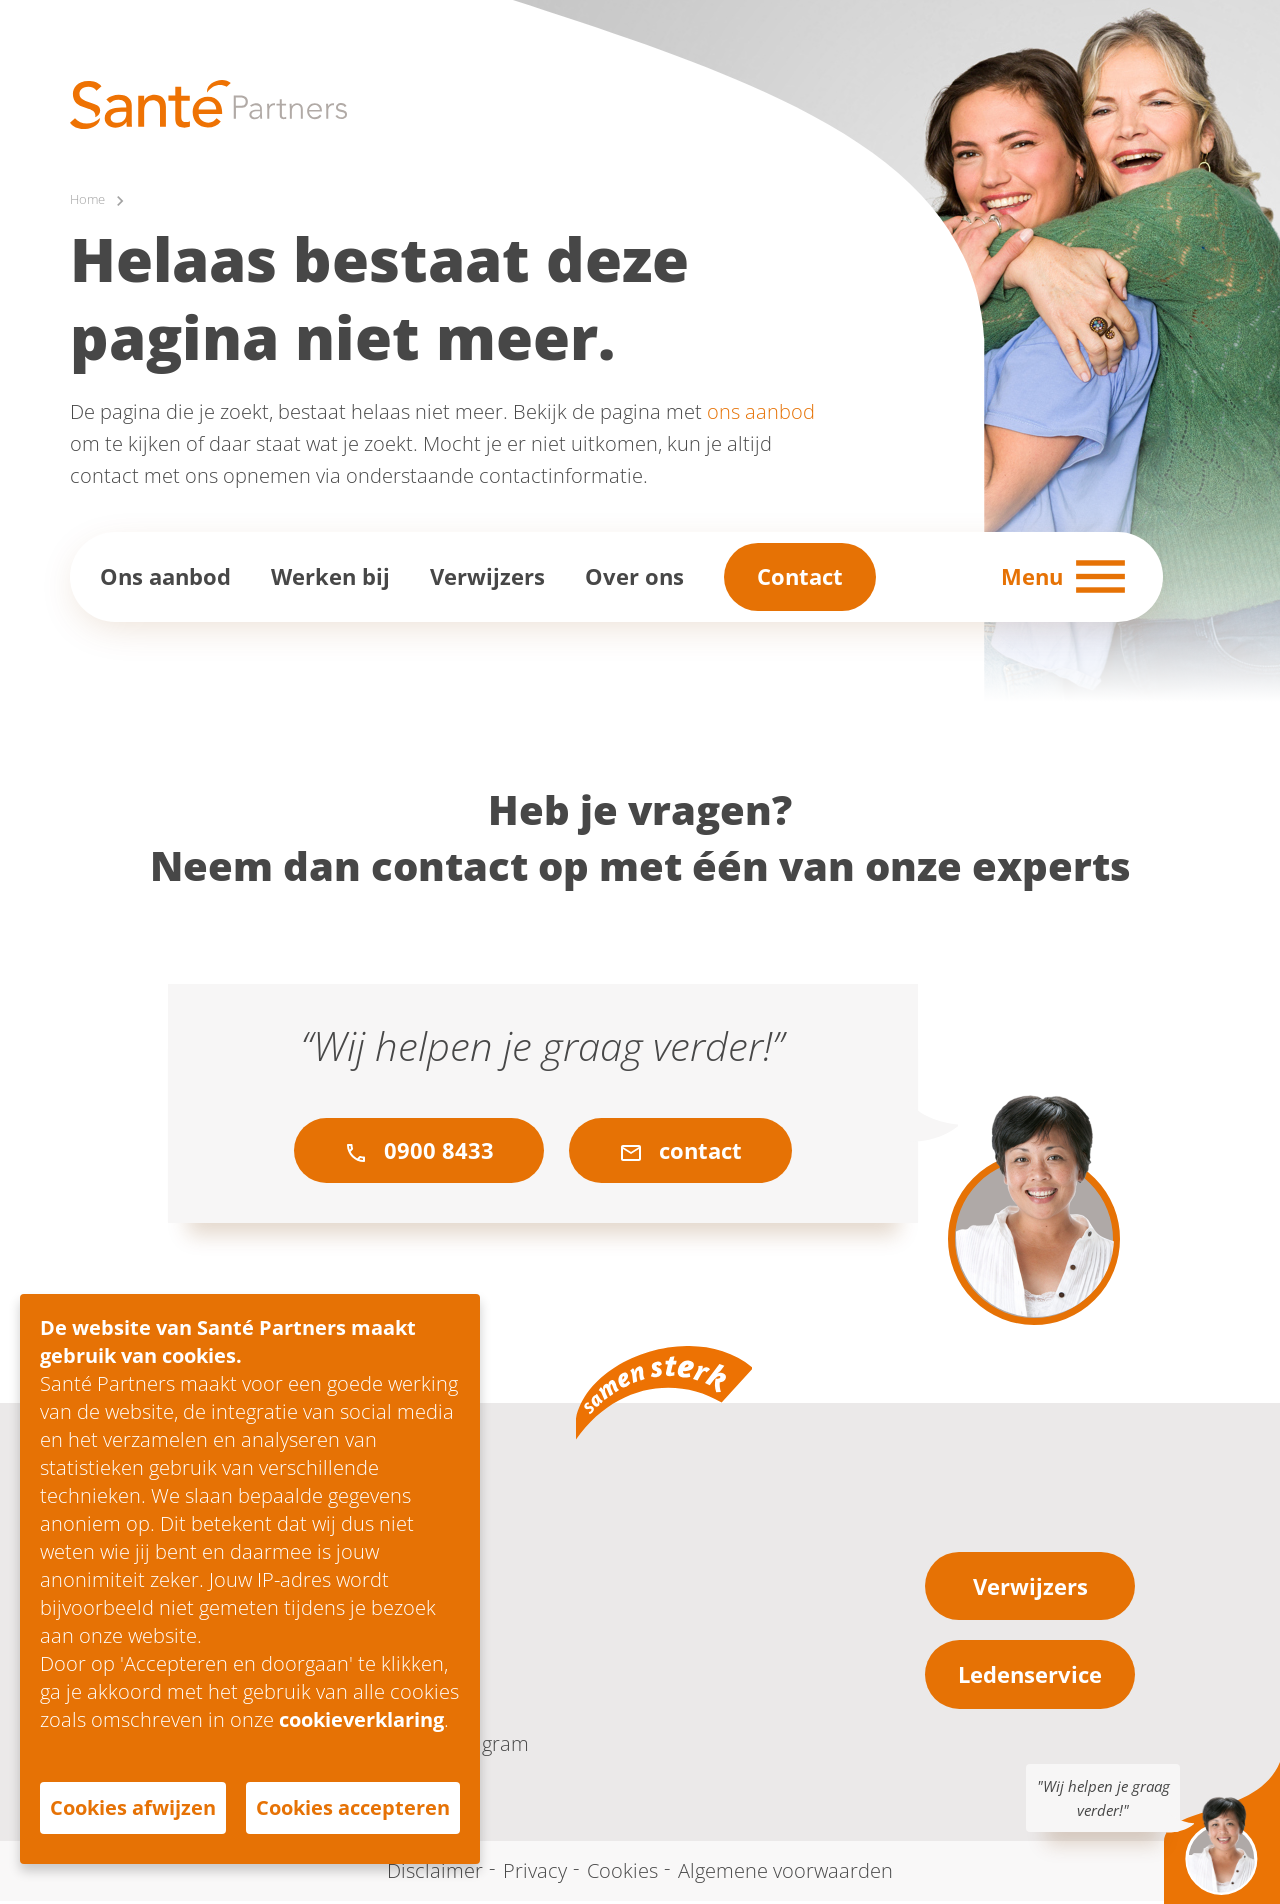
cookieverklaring (361, 1719)
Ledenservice (1030, 1677)
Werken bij (330, 579)
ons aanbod (761, 414)
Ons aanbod (165, 579)
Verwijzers (487, 579)
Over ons (634, 579)
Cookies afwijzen (133, 1807)
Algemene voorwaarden (785, 1873)
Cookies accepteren (353, 1807)
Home (90, 201)
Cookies (622, 1873)
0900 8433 (419, 1153)
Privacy (535, 1873)
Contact (800, 579)
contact (680, 1153)
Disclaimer (435, 1873)
